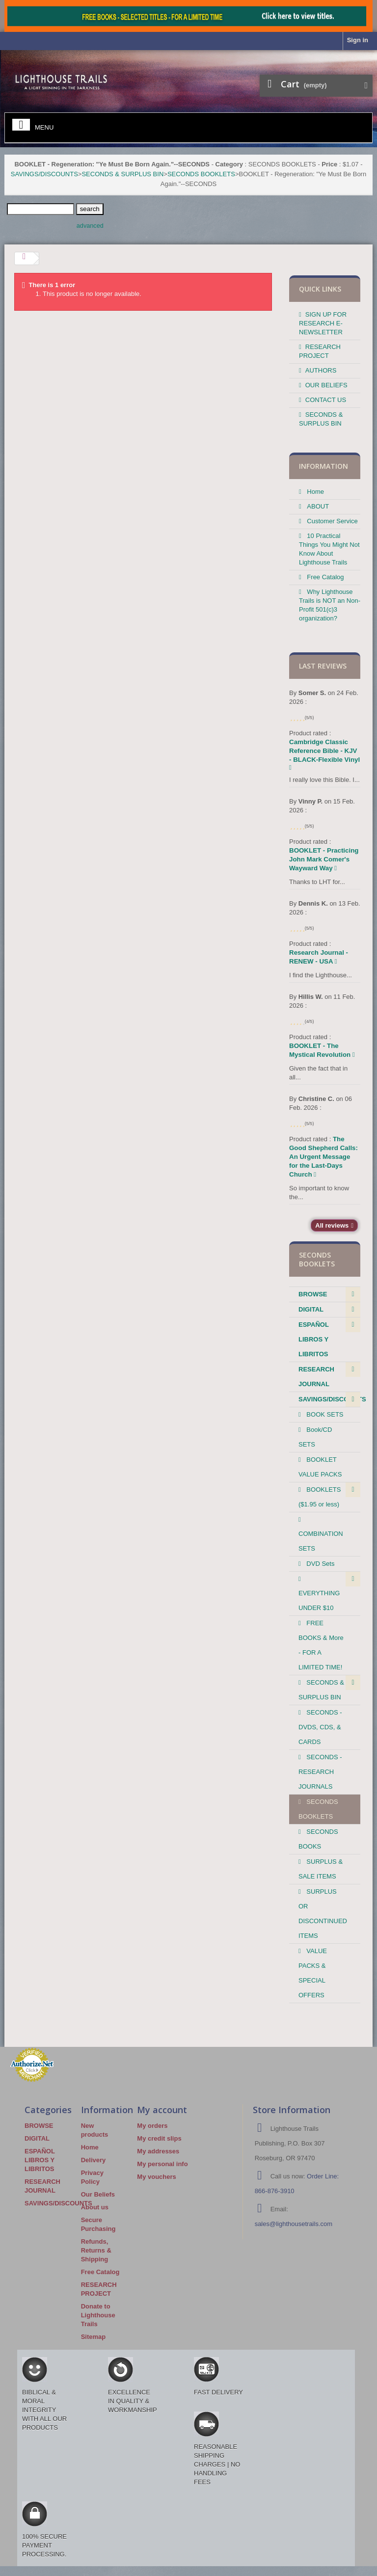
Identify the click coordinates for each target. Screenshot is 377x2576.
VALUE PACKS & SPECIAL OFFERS (312, 1973)
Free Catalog (324, 577)
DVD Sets (320, 1563)
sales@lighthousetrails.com (293, 2223)
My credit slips (159, 2138)
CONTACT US (325, 399)
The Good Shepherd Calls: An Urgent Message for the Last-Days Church (323, 1156)
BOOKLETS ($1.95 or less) (319, 1497)
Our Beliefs (98, 2194)
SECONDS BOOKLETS (201, 174)
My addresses (158, 2151)
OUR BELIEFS (326, 385)
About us (94, 2207)
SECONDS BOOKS (318, 1839)
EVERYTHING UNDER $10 (319, 1600)
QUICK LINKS (320, 289)
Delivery (93, 2160)
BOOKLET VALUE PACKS (320, 1467)
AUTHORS (321, 370)
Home (314, 491)
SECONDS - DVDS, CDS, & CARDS (320, 1727)
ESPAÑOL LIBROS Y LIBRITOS (313, 1339)
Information (323, 466)
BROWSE (312, 1294)
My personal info (162, 2164)
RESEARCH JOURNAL (316, 1377)
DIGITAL (310, 1309)
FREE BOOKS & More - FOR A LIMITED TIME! (321, 1645)
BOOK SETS (324, 1414)
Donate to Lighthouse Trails (98, 2315)
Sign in (357, 40)
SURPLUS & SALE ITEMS (320, 1869)
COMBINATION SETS (320, 1541)
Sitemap (93, 2336)
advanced (90, 225)
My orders (152, 2125)
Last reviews (323, 666)
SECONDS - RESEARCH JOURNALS (320, 1771)
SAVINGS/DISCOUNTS (44, 174)
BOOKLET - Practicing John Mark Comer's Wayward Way (323, 859)
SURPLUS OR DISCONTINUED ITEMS (322, 1913)
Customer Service (331, 521)
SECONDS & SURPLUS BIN (122, 174)
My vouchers (156, 2176)
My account (162, 2110)
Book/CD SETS (315, 1437)
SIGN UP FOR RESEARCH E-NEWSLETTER (323, 323)
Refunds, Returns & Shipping (96, 2250)
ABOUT (317, 506)
